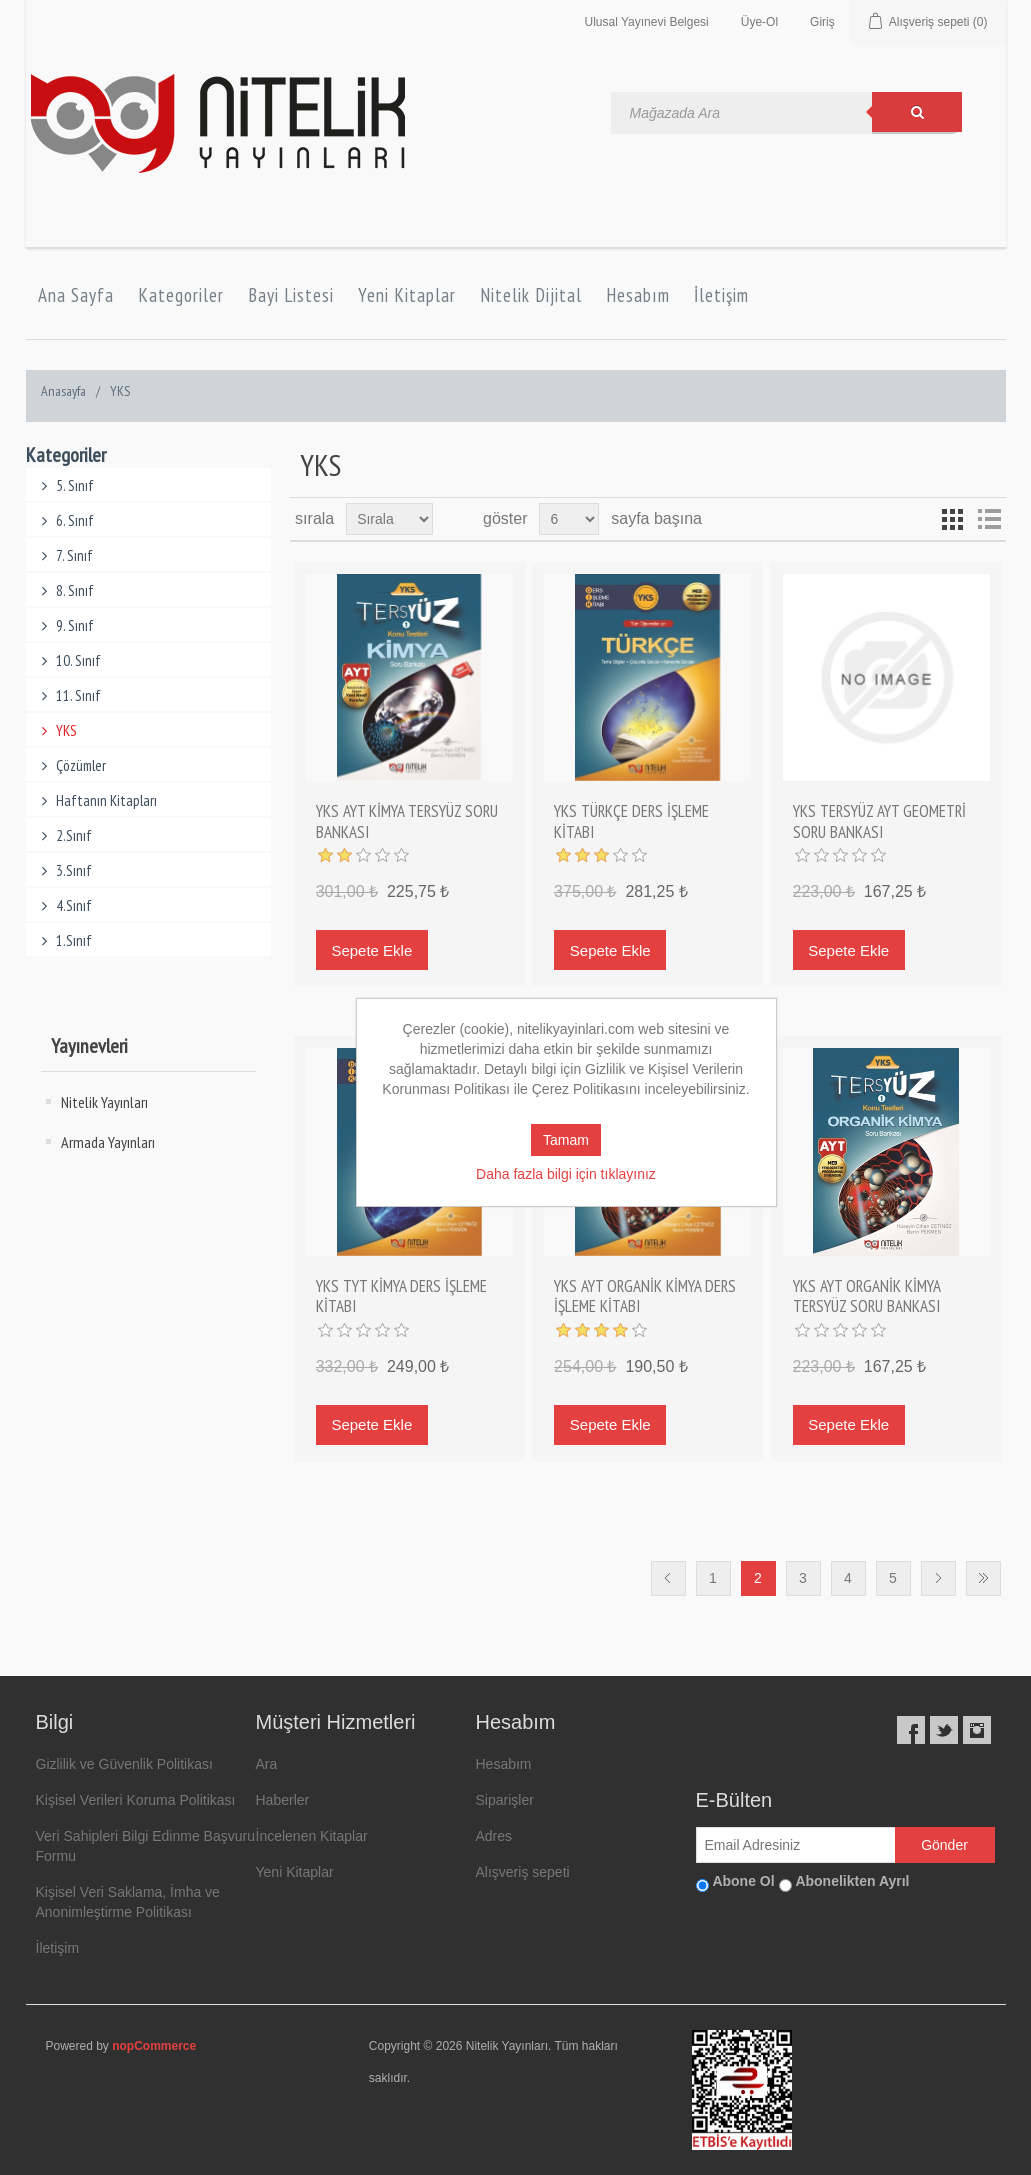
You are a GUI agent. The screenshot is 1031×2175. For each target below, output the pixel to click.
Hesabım (638, 295)
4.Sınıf (64, 905)
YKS (57, 730)
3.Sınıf (64, 870)
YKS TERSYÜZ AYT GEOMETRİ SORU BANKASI (879, 821)
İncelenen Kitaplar (312, 1836)
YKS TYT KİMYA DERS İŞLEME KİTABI (401, 1296)
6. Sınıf (65, 520)
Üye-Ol (759, 22)
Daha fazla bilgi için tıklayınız (566, 1174)
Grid (953, 519)
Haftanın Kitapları (97, 800)
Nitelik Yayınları (104, 1102)
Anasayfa (63, 391)
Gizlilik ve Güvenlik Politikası (124, 1764)
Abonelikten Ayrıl (852, 1881)
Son (983, 1578)
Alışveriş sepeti (523, 1872)
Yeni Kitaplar (407, 295)
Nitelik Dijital (531, 295)
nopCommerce (154, 2046)
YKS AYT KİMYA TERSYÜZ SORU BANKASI (407, 821)
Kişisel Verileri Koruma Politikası (136, 1800)
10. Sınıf (69, 660)
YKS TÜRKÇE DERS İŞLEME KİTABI (631, 821)
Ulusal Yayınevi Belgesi (646, 22)
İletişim (721, 295)
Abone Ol (743, 1881)
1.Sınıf (64, 940)
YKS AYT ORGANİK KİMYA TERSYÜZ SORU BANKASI (866, 1296)
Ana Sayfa (76, 295)
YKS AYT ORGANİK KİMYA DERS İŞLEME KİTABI (645, 1296)
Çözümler (71, 765)
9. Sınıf (65, 625)
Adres (494, 1836)
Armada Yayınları (108, 1142)
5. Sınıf (65, 485)
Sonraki (938, 1578)
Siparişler (505, 1800)
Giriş (822, 22)
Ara (267, 1764)
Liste (989, 519)
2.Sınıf (64, 835)
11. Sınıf (69, 695)
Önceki (668, 1578)
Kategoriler (181, 295)
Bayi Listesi (291, 295)
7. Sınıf (65, 555)
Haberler (283, 1800)
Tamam (566, 1140)
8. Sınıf (65, 590)
